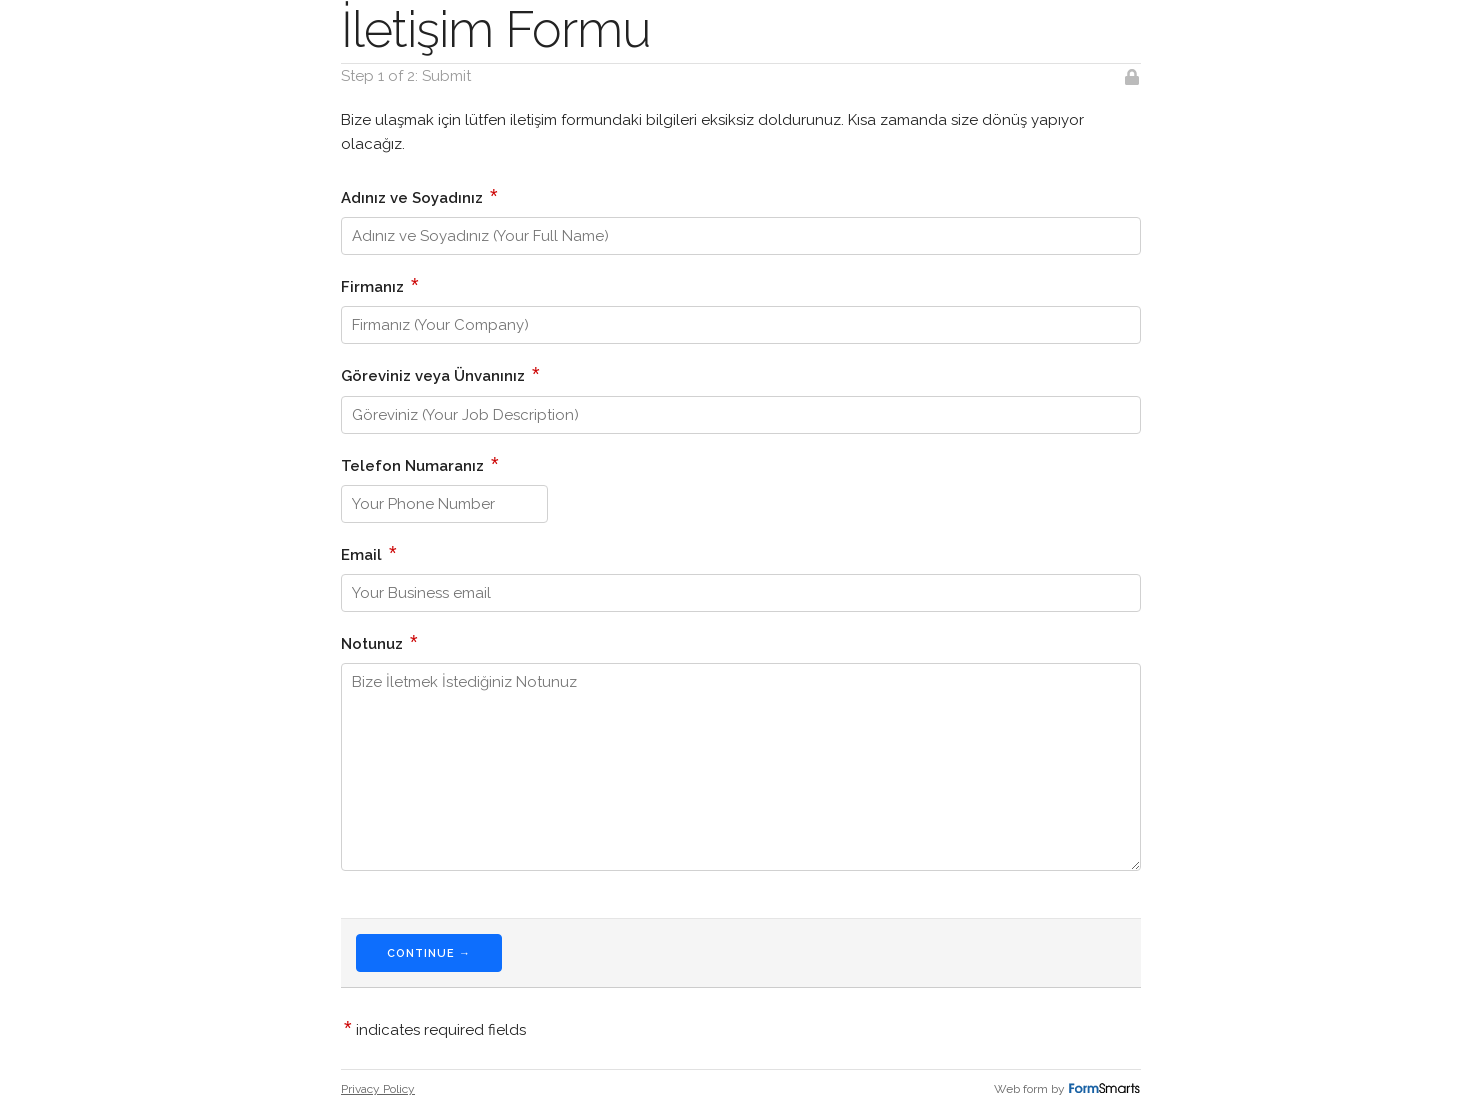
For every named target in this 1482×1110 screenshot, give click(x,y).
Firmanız (380, 285)
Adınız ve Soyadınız (419, 196)
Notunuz (379, 642)
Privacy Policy (378, 1089)
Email (369, 553)
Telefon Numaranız (420, 464)
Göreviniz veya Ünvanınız (440, 374)
